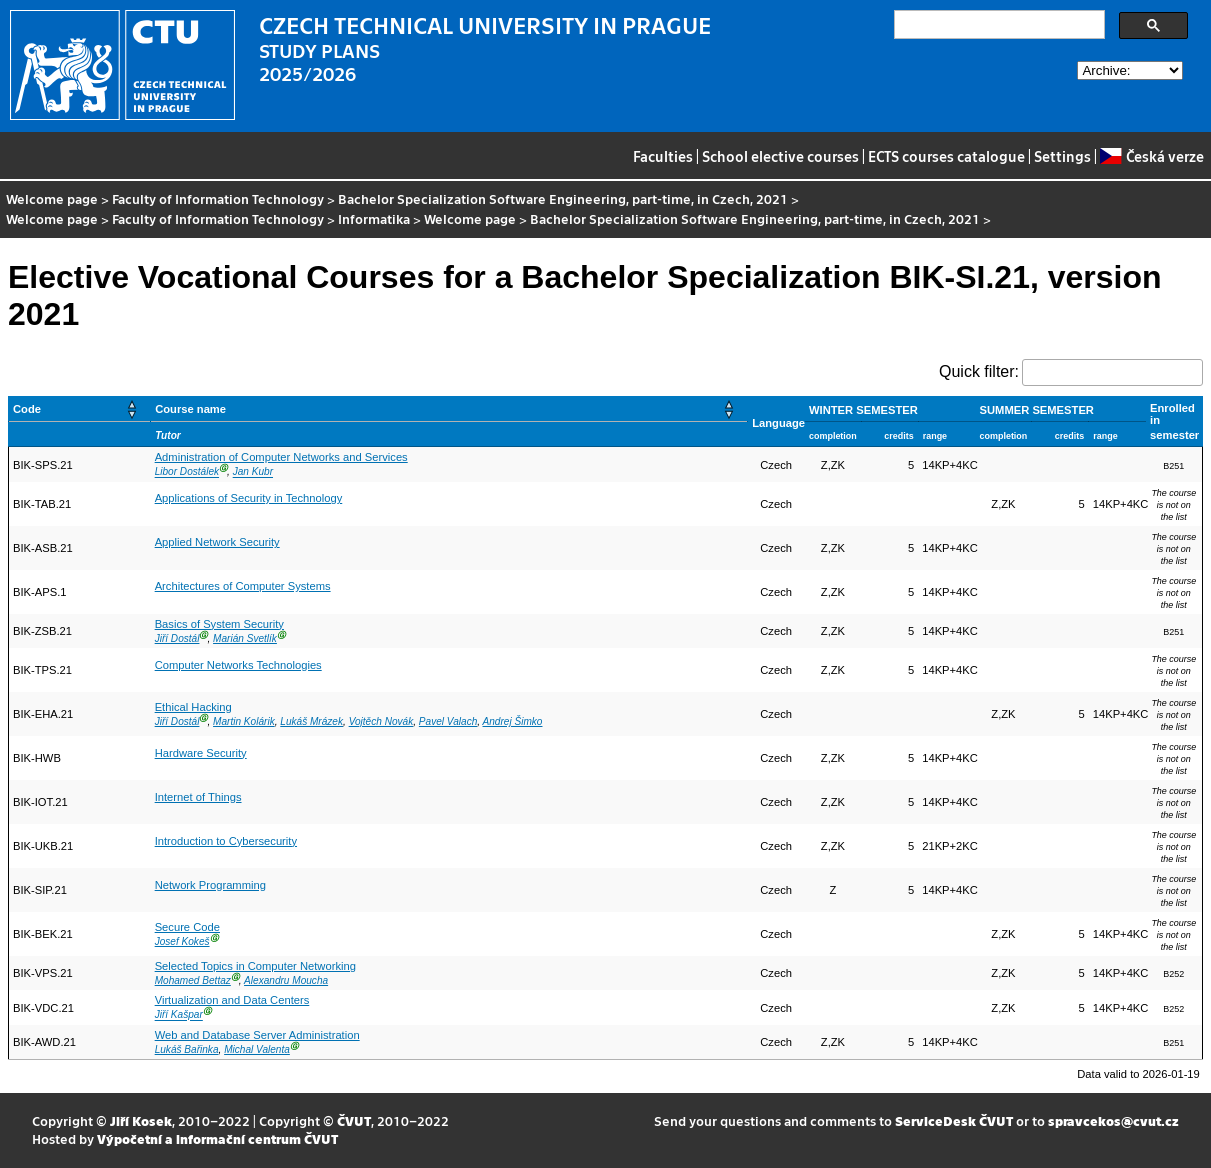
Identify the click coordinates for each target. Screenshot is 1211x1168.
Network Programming (210, 885)
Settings (1062, 156)
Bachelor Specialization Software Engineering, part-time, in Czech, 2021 (563, 198)
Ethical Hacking (193, 707)
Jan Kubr (253, 472)
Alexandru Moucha (286, 980)
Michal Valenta (257, 1049)
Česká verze (1151, 156)
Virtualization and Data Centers (232, 1000)
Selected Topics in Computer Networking (255, 966)
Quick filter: (979, 371)
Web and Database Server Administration (257, 1035)
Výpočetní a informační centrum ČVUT (217, 1138)
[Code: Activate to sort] (80, 409)
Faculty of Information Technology (218, 198)
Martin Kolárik (244, 721)
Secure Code (187, 927)
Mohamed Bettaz (193, 980)
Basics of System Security (219, 624)
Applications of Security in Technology (249, 498)
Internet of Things (198, 797)
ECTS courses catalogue (946, 156)
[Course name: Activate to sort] (449, 409)
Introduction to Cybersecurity (226, 841)
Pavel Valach (448, 721)
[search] (997, 25)
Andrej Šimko (513, 721)
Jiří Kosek (141, 1120)
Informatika (374, 218)
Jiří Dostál (177, 638)
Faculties (663, 156)
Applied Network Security (217, 542)
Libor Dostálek (187, 472)
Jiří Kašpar (179, 1015)
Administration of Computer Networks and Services (281, 457)
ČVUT (354, 1120)
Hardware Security (201, 753)
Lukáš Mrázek (311, 721)
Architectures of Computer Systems (243, 586)
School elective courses (780, 156)
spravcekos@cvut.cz (1113, 1120)
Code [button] (27, 409)
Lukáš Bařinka (187, 1049)
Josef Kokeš (182, 941)
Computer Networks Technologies (238, 665)
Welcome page (52, 198)
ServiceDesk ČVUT (954, 1120)
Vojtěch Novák (381, 721)
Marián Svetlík (245, 638)
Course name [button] (190, 409)
